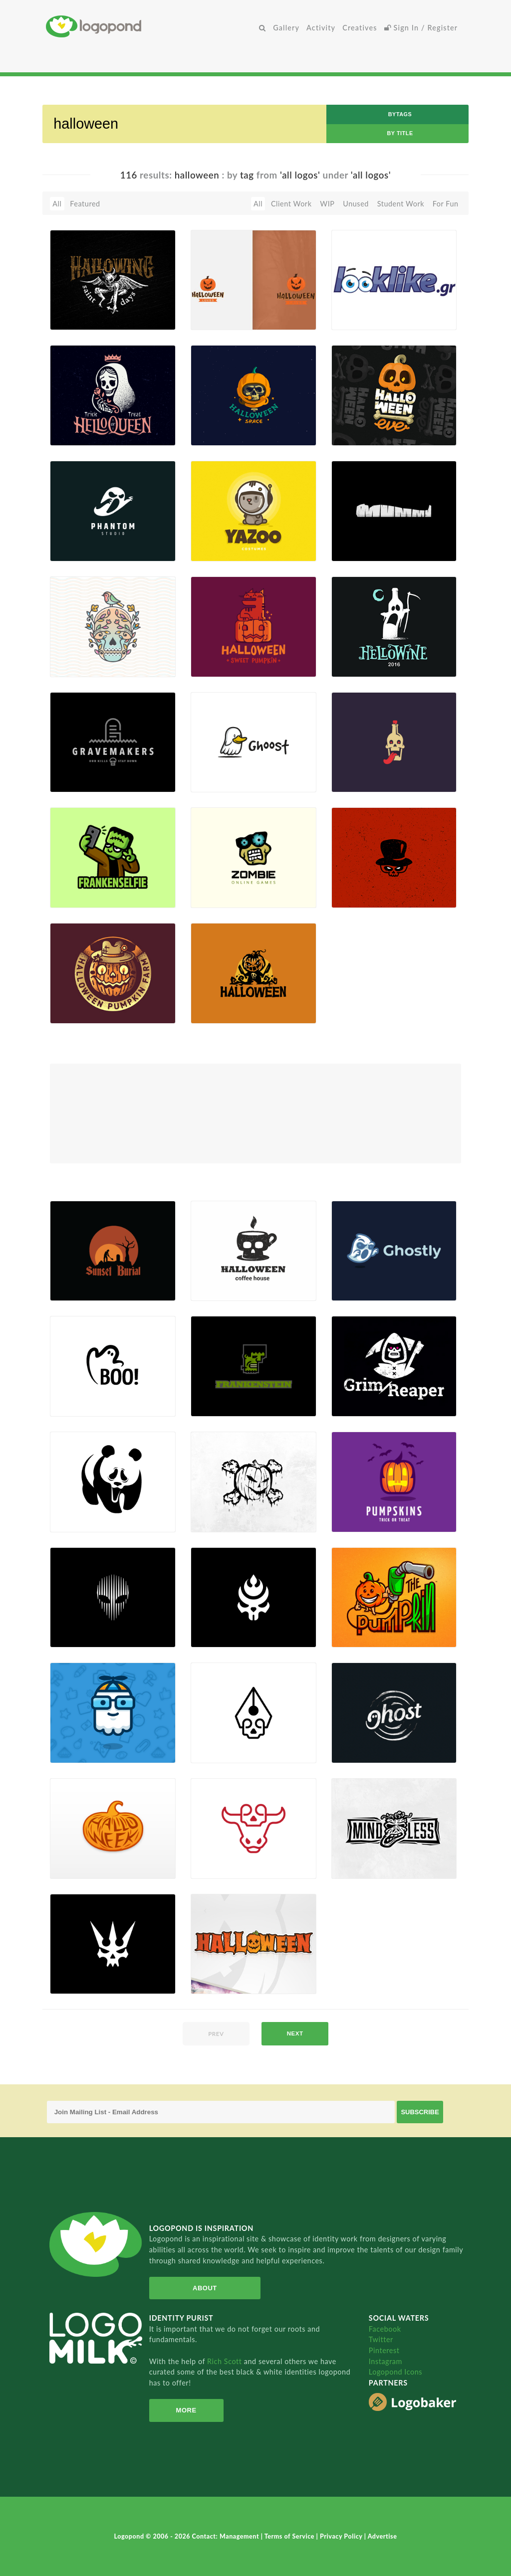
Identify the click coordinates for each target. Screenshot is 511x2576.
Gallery (286, 27)
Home (151, 26)
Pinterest (384, 2350)
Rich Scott (225, 2361)
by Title (400, 133)
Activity (320, 27)
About (202, 2288)
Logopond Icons (395, 2372)
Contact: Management (226, 2536)
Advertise (382, 2536)
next (295, 2033)
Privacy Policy (342, 2536)
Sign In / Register (421, 27)
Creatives (359, 27)
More (184, 2410)
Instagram (385, 2361)
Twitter (381, 2339)
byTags (400, 114)
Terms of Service (290, 2536)
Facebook (385, 2329)
